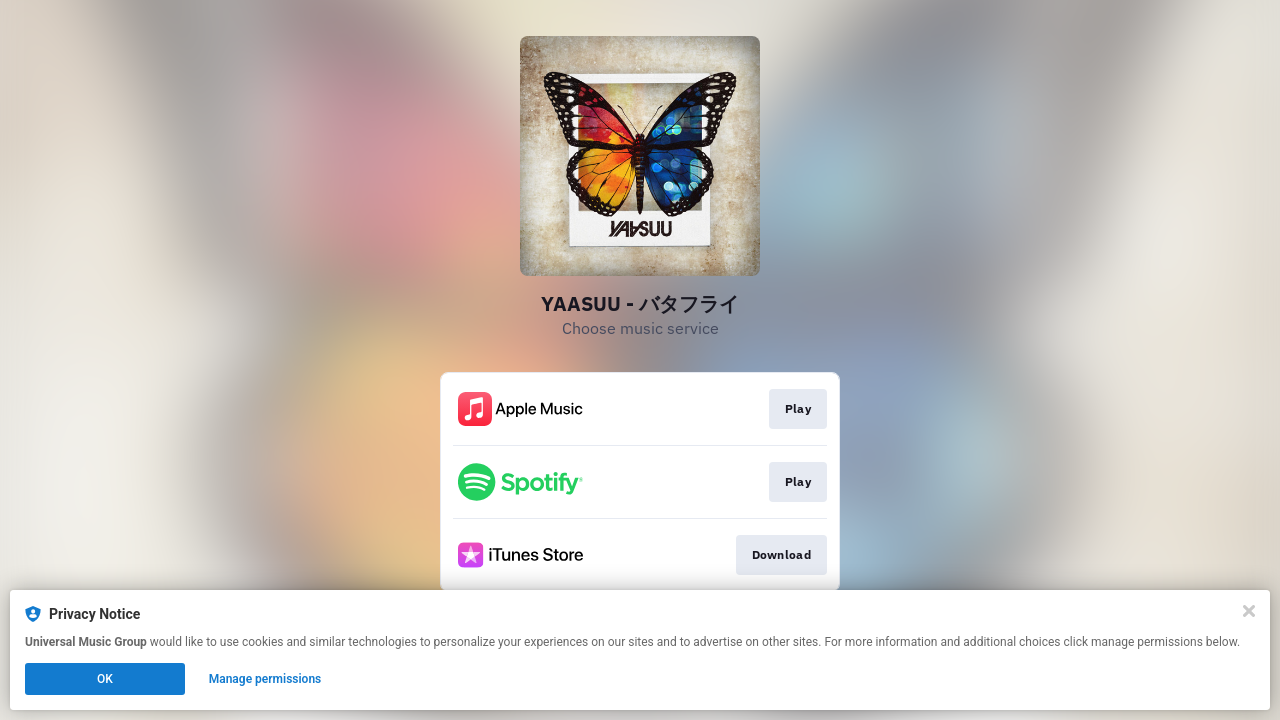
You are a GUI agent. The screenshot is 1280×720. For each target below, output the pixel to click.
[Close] (1249, 611)
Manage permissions (265, 679)
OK (105, 679)
